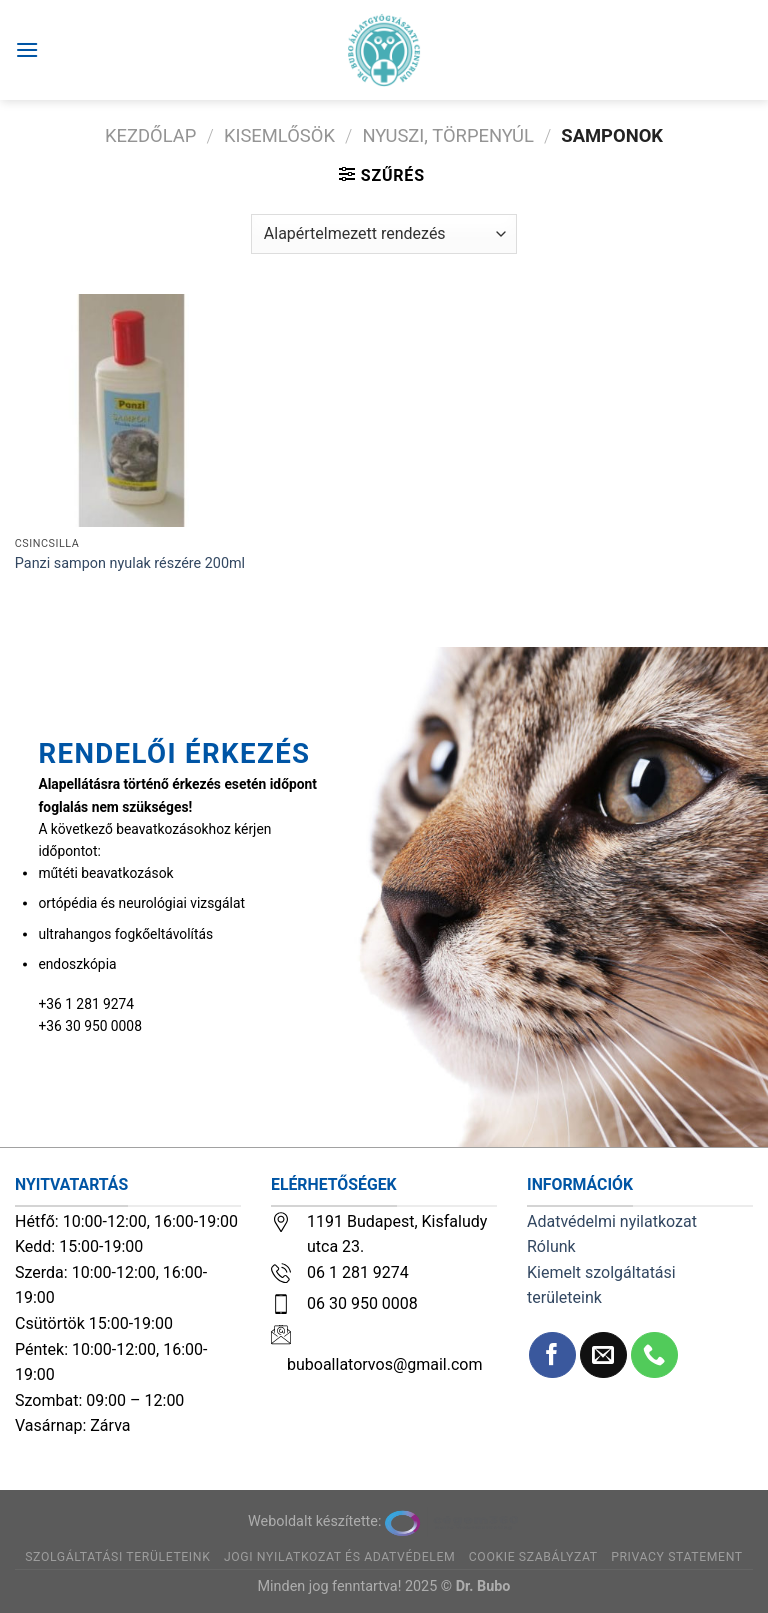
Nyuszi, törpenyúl (447, 135)
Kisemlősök (279, 135)
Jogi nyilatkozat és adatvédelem (339, 1557)
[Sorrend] (384, 234)
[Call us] (654, 1355)
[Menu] (27, 49)
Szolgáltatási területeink (117, 1557)
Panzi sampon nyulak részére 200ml (130, 563)
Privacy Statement (677, 1557)
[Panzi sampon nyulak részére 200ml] (131, 410)
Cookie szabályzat (533, 1557)
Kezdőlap (150, 135)
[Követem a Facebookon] (552, 1355)
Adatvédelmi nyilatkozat (612, 1221)
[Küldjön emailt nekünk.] (603, 1355)
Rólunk (551, 1246)
